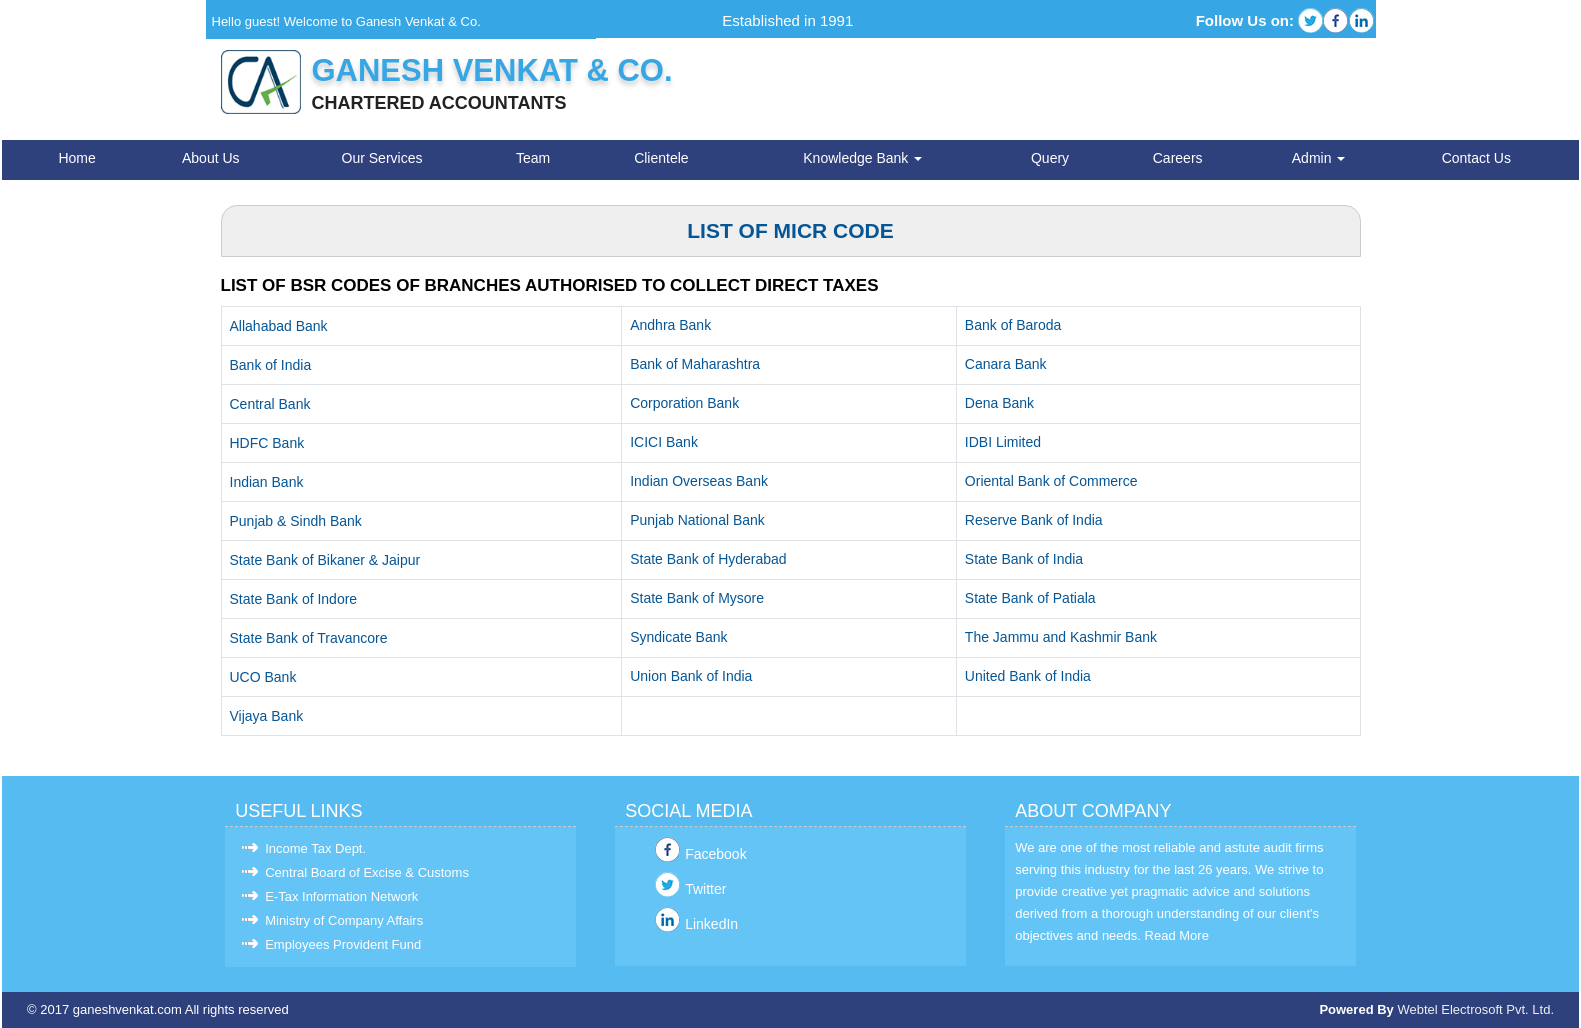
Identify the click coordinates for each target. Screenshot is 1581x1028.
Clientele (661, 158)
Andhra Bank (670, 325)
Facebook (715, 854)
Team (533, 158)
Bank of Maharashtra (695, 364)
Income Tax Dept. (315, 848)
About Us (211, 158)
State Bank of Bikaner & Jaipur (325, 560)
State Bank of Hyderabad (708, 559)
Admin (1319, 158)
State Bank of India (1024, 559)
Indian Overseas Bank (699, 481)
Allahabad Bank (279, 326)
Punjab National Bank (697, 520)
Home (76, 158)
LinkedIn (711, 924)
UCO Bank (263, 677)
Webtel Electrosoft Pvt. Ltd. (1475, 1009)
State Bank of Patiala (1030, 598)
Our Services (382, 158)
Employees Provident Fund (343, 944)
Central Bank (270, 404)
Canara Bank (1006, 364)
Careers (1178, 158)
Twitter (705, 889)
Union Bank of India (691, 676)
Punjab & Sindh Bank (296, 521)
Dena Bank (999, 403)
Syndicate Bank (678, 637)
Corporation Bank (684, 403)
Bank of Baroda (1013, 325)
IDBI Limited (1003, 442)
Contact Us (1476, 158)
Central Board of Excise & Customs (367, 872)
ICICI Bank (664, 442)
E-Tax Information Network (341, 896)
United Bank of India (1028, 676)
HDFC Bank (267, 443)
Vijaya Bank (267, 716)
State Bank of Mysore (697, 598)
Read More (1177, 935)
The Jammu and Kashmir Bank (1061, 637)
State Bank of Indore (294, 599)
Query (1050, 158)
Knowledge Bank (862, 158)
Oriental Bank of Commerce (1051, 481)
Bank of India (271, 365)
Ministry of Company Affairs (344, 920)
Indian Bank (267, 482)
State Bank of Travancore (309, 638)
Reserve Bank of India (1034, 520)
